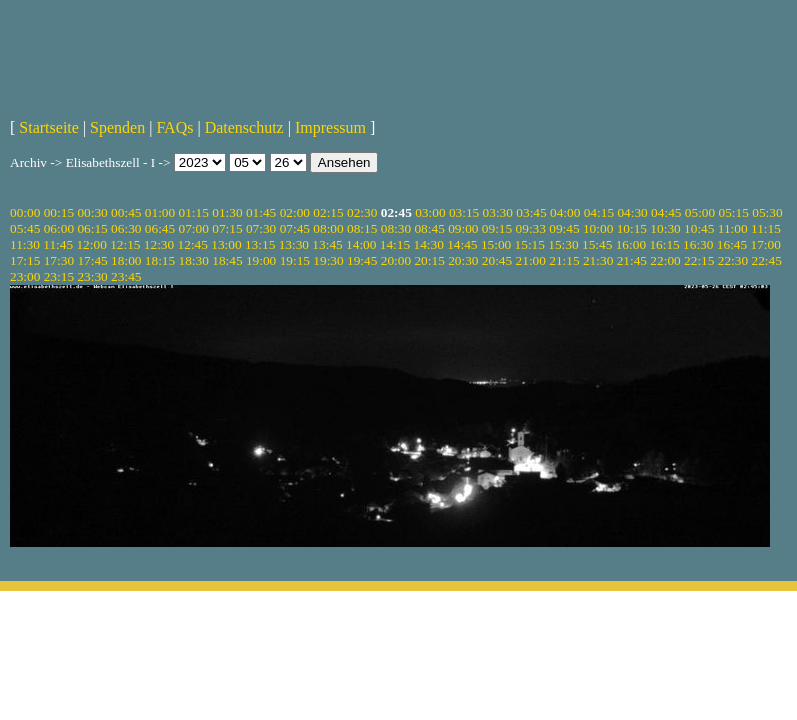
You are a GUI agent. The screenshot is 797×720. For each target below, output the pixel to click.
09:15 (497, 228)
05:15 (734, 212)
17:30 (59, 260)
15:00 (496, 244)
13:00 (226, 244)
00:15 (59, 212)
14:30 (428, 244)
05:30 (767, 212)
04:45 (666, 212)
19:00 (261, 260)
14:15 (395, 244)
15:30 (563, 244)
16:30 (698, 244)
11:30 (25, 244)
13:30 (294, 244)
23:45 (126, 276)
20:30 (463, 260)
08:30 (396, 228)
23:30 (92, 276)
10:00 (598, 228)
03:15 (464, 212)
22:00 (665, 260)
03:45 (531, 212)
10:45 (699, 228)
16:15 (664, 244)
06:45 (160, 228)
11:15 (766, 228)
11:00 (733, 228)
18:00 (126, 260)
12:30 (159, 244)
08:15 (362, 228)
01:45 (261, 212)
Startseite (49, 127)
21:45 (632, 260)
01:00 (160, 212)
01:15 (194, 212)
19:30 (328, 260)
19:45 (362, 260)
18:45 (227, 260)
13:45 (327, 244)
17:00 (766, 244)
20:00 (396, 260)
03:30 (498, 212)
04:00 (565, 212)
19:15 (295, 260)
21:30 (598, 260)
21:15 (564, 260)
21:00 (531, 260)
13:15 (260, 244)
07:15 (227, 228)
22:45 (766, 260)
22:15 (699, 260)
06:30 (126, 228)
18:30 (194, 260)
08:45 (429, 228)
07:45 (295, 228)
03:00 (430, 212)
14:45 (462, 244)
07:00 (194, 228)
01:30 (227, 212)
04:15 (599, 212)
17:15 (25, 260)
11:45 (58, 244)
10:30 (665, 228)
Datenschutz (244, 127)
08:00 (328, 228)
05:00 (700, 212)
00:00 (25, 212)
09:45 (564, 228)
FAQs (174, 127)
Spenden (117, 127)
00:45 (126, 212)
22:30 (733, 260)
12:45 (193, 244)
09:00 (463, 228)
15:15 (530, 244)
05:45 (25, 228)
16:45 (732, 244)
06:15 (92, 228)
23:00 (25, 276)
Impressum (330, 127)
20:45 (497, 260)
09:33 (531, 228)
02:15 (328, 212)
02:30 (362, 212)
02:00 (295, 212)
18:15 (160, 260)
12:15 (125, 244)
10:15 (632, 228)
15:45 (597, 244)
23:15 (59, 276)
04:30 (632, 212)
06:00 (59, 228)
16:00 (631, 244)
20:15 (429, 260)
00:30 (92, 212)
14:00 (361, 244)
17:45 (92, 260)
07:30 (261, 228)
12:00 (91, 244)
